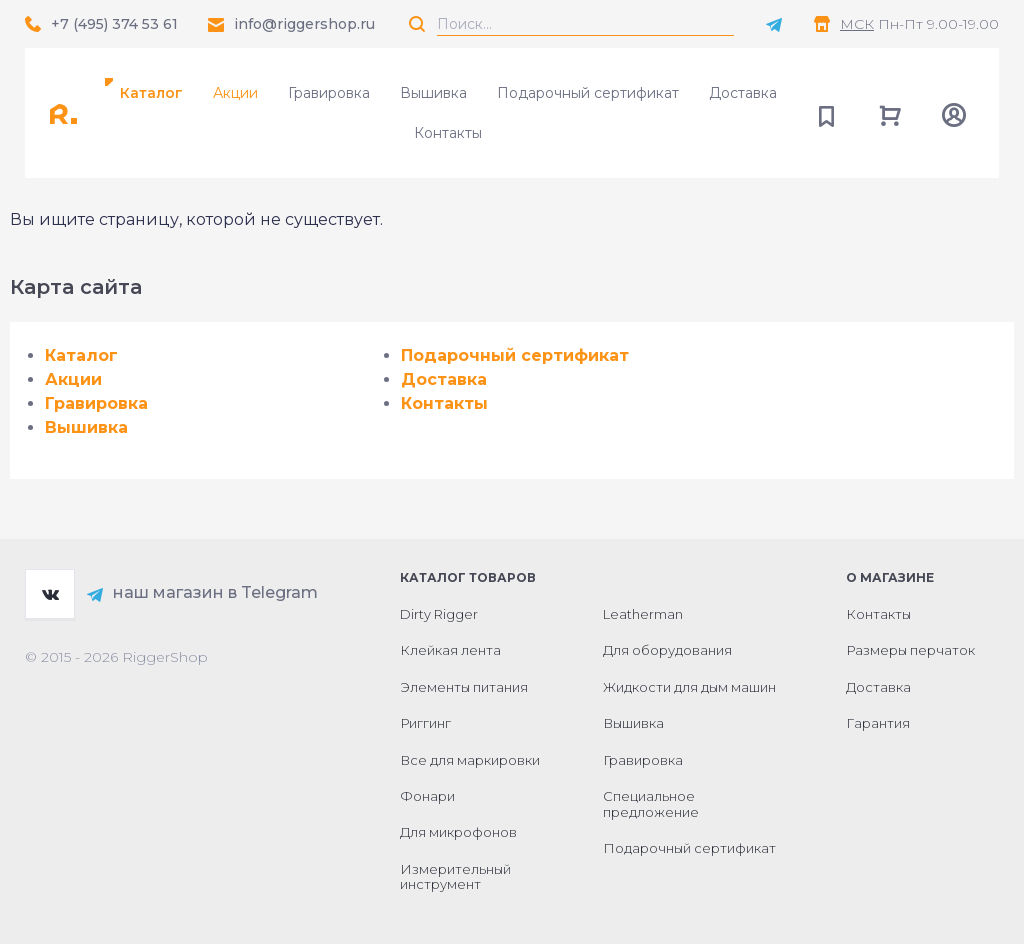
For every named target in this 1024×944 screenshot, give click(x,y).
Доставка (743, 93)
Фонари (427, 796)
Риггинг (425, 723)
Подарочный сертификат (588, 93)
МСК (857, 24)
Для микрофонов (458, 832)
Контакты (448, 133)
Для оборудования (667, 650)
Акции (235, 93)
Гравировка (329, 93)
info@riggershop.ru (304, 24)
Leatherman (643, 614)
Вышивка (433, 93)
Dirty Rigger (439, 614)
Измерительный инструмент (455, 877)
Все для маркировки (470, 760)
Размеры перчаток (910, 650)
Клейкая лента (450, 650)
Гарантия (878, 723)
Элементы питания (464, 687)
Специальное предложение (651, 804)
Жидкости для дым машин (689, 687)
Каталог (151, 93)
